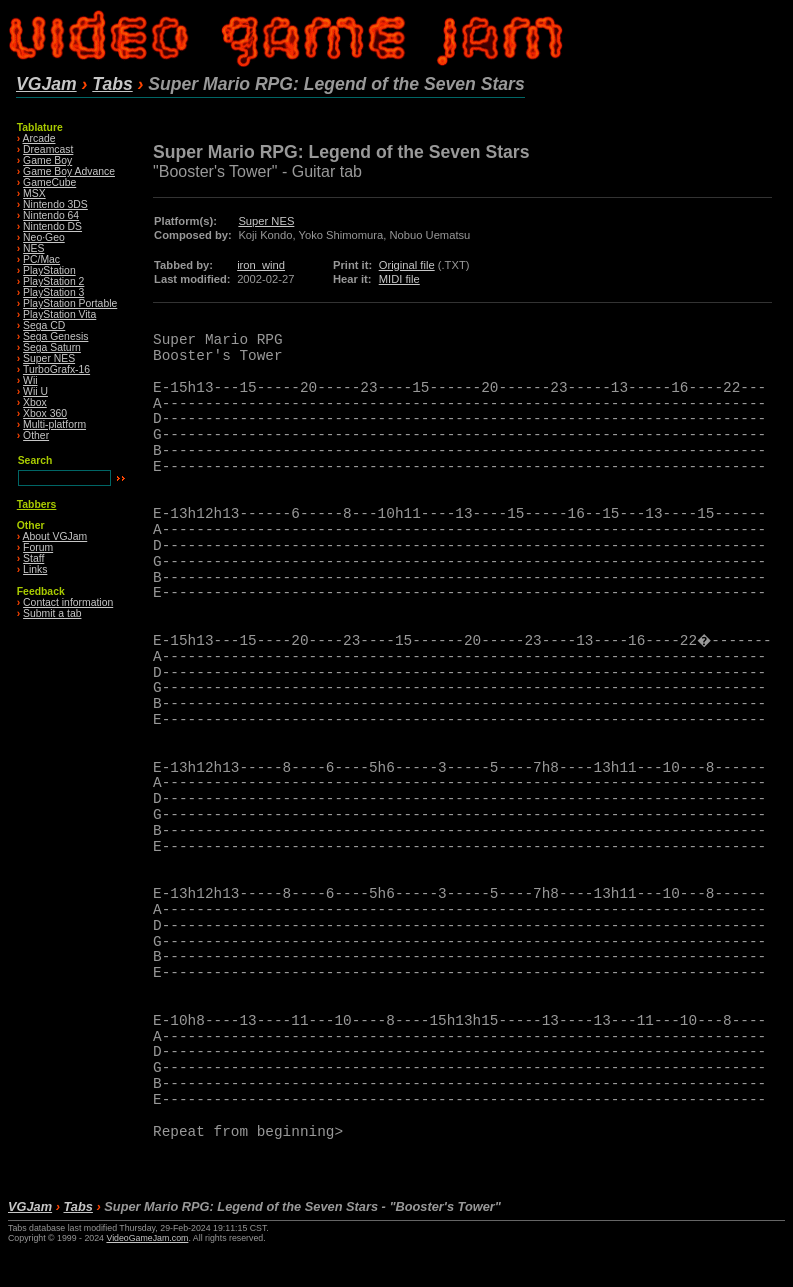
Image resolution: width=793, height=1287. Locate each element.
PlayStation (49, 270)
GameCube (49, 182)
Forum (38, 547)
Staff (33, 558)
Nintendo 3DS (55, 204)
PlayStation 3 (53, 292)
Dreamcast (48, 149)
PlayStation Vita (59, 314)
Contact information (68, 602)
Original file (407, 265)
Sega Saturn (52, 347)
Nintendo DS (52, 226)
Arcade (39, 138)
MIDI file (399, 279)
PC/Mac (41, 259)
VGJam (46, 84)
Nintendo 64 (51, 215)
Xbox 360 (45, 413)
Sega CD (44, 325)
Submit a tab (52, 613)
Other (36, 435)
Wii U (35, 391)
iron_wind (261, 265)
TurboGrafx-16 (56, 369)
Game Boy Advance (69, 171)
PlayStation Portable (70, 303)
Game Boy (47, 160)
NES (33, 248)
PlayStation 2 (53, 281)
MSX (34, 193)
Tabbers (37, 504)
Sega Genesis (55, 336)
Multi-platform (54, 424)
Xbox (35, 402)
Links (35, 569)
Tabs (112, 84)
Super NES (49, 358)
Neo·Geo (44, 237)
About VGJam (55, 536)
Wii (30, 380)
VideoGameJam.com (147, 1238)
